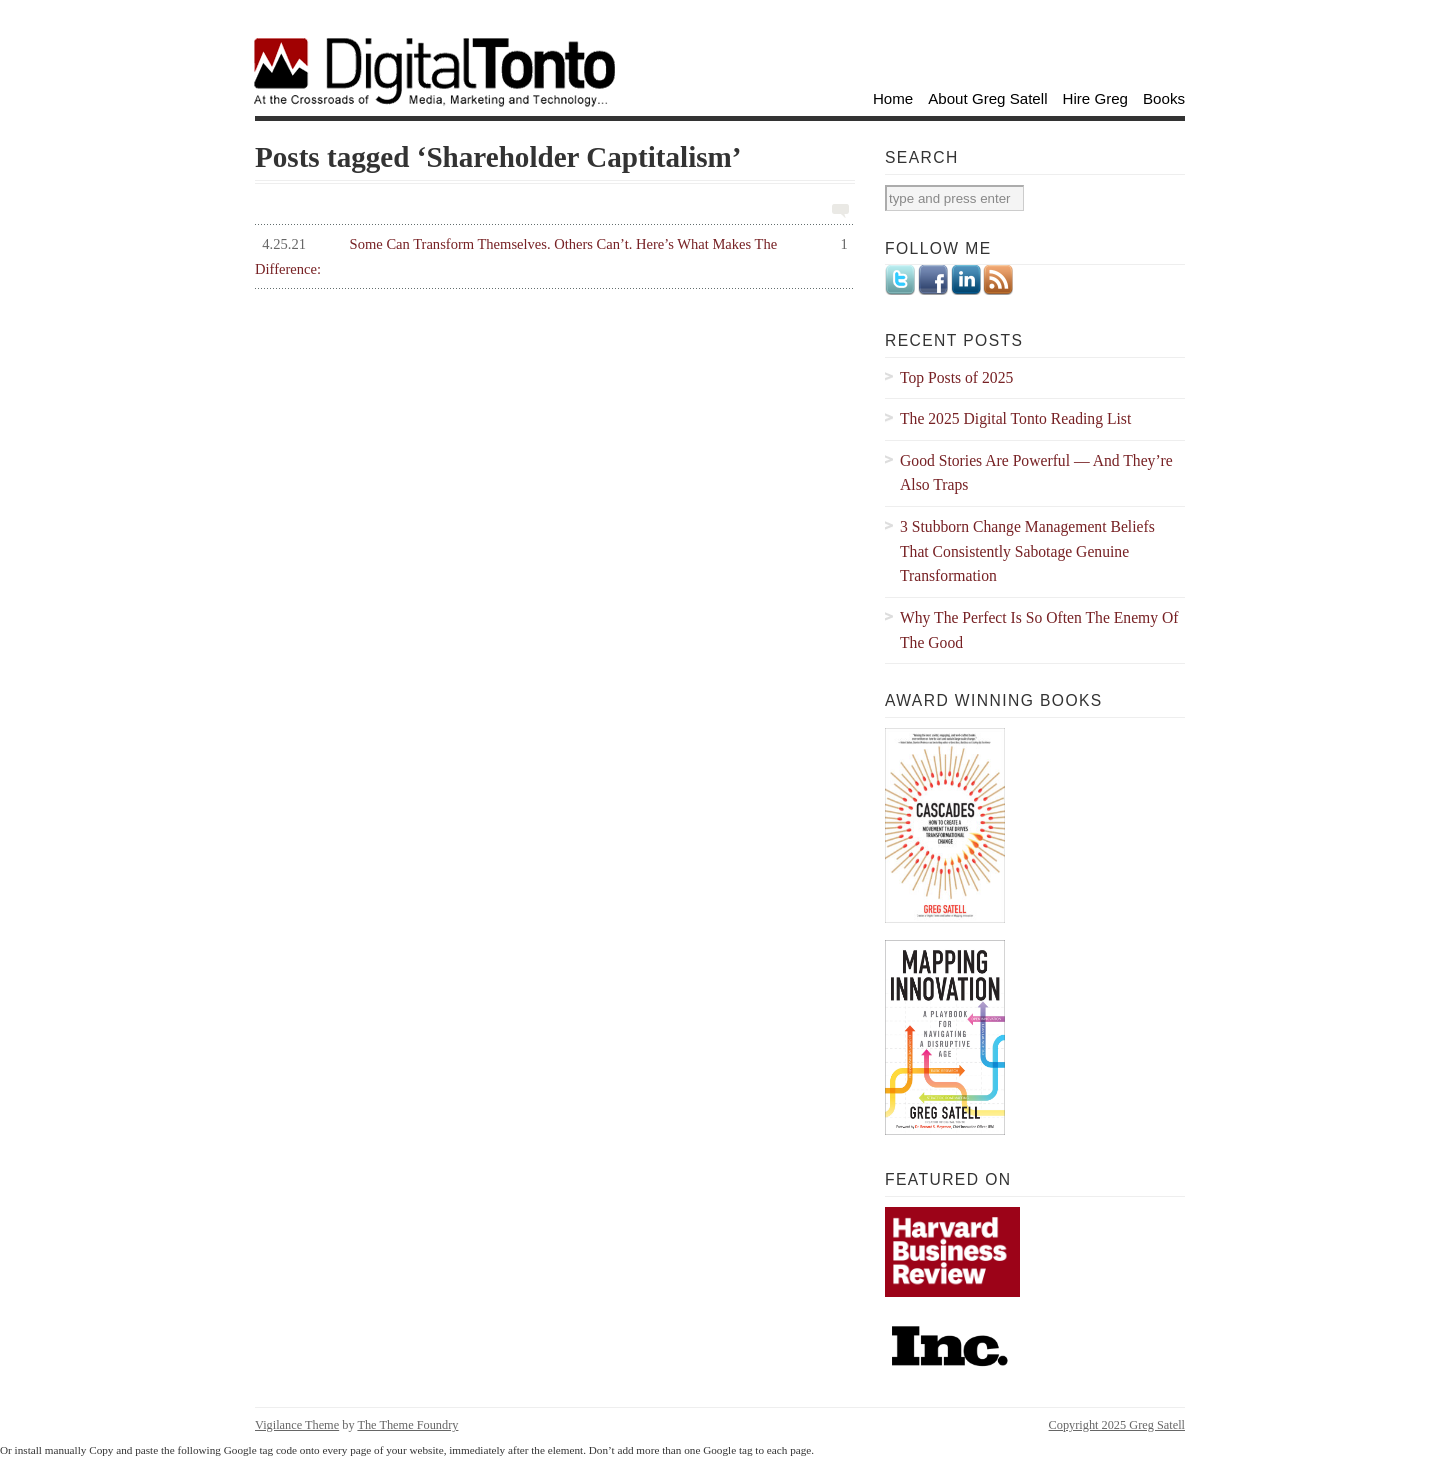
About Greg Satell (987, 98)
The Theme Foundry (407, 1425)
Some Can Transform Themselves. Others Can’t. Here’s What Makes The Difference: (551, 254)
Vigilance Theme (297, 1425)
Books (1164, 98)
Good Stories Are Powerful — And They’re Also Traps (1036, 473)
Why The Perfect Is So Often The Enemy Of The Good (1039, 630)
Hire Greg (1096, 98)
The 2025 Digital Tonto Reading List (1015, 418)
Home (893, 98)
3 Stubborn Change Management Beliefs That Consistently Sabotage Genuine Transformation (1027, 551)
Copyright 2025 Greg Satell (1117, 1425)
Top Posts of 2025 (956, 377)
